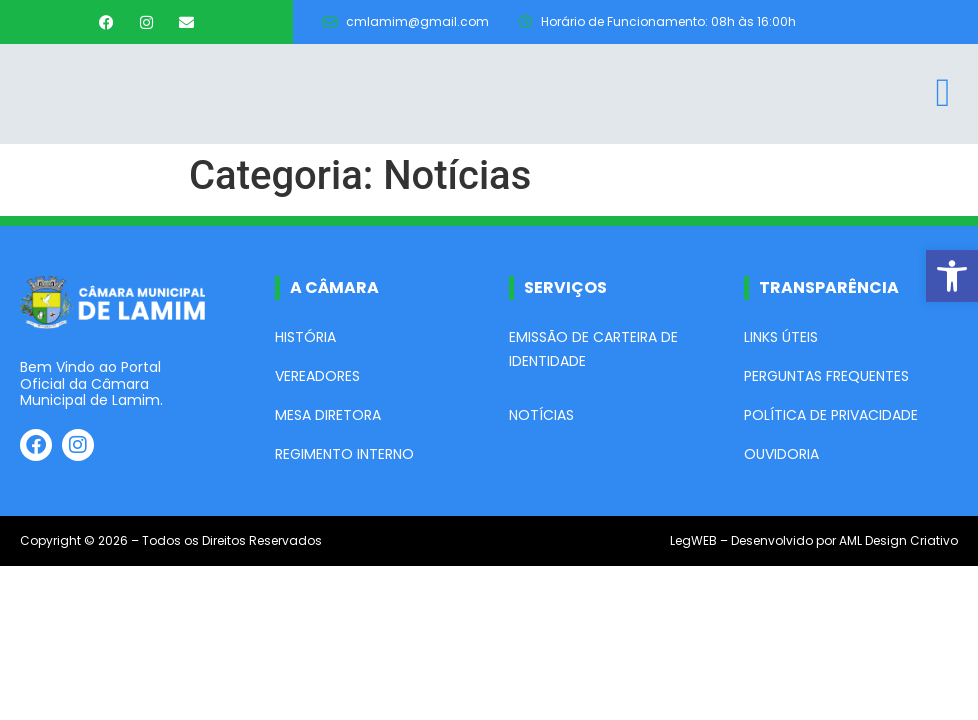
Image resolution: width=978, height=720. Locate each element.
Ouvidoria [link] (781, 454)
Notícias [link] (541, 415)
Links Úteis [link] (781, 337)
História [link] (305, 337)
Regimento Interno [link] (344, 454)
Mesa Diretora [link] (328, 415)
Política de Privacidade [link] (831, 415)
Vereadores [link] (317, 376)
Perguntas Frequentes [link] (826, 376)
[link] (952, 276)
